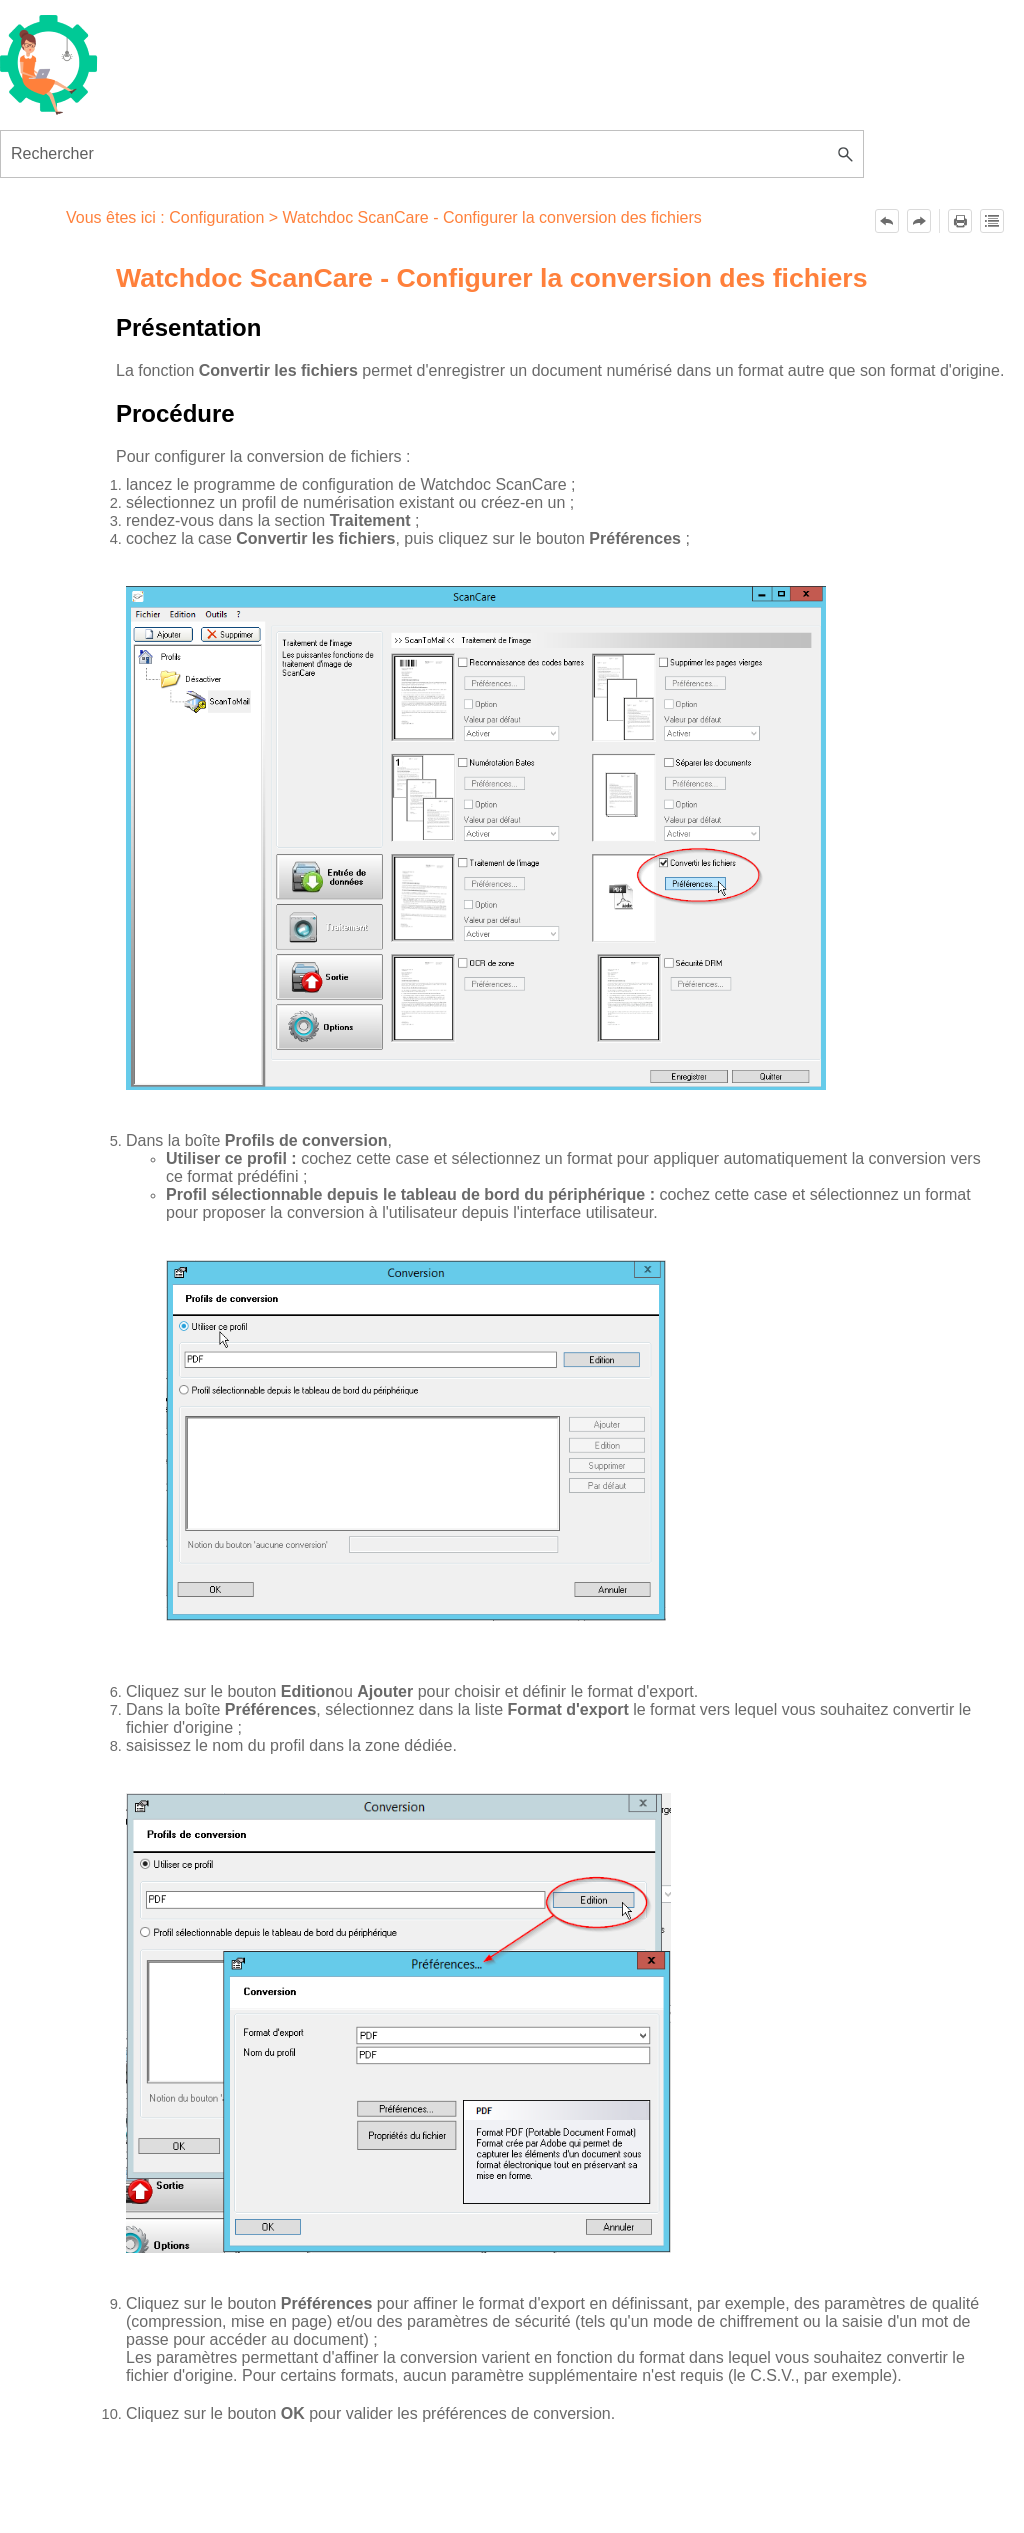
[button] (846, 154)
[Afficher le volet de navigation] (840, 65)
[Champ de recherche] (432, 154)
